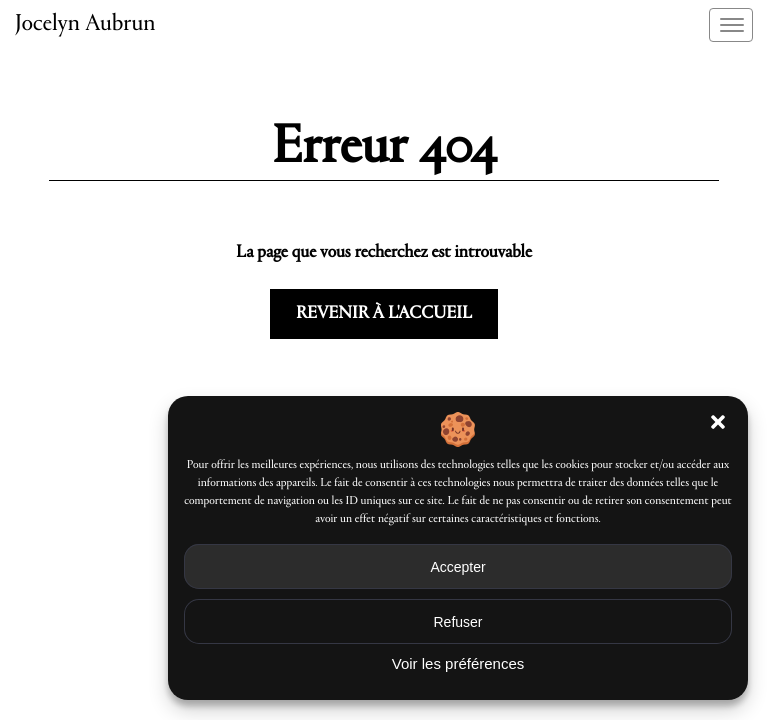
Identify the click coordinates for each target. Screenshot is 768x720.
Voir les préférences (458, 663)
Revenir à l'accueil (384, 314)
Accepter (457, 567)
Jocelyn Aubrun (85, 25)
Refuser (457, 622)
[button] (718, 422)
